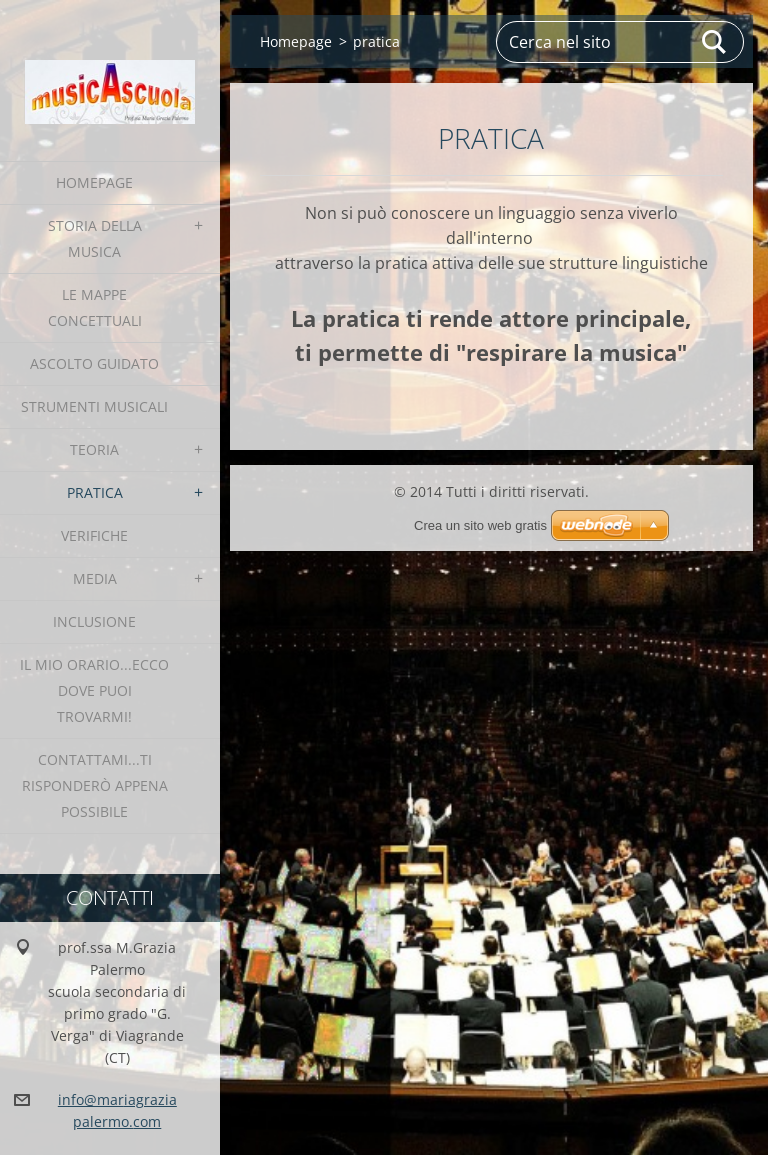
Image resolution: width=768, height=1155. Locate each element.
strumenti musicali (94, 406)
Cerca (715, 42)
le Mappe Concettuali (95, 307)
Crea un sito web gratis (480, 525)
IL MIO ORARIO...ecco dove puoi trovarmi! (94, 690)
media (95, 578)
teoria (94, 449)
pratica (95, 492)
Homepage (94, 182)
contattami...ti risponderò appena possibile (95, 785)
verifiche (94, 535)
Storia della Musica (95, 238)
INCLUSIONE (94, 621)
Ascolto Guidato (94, 363)
